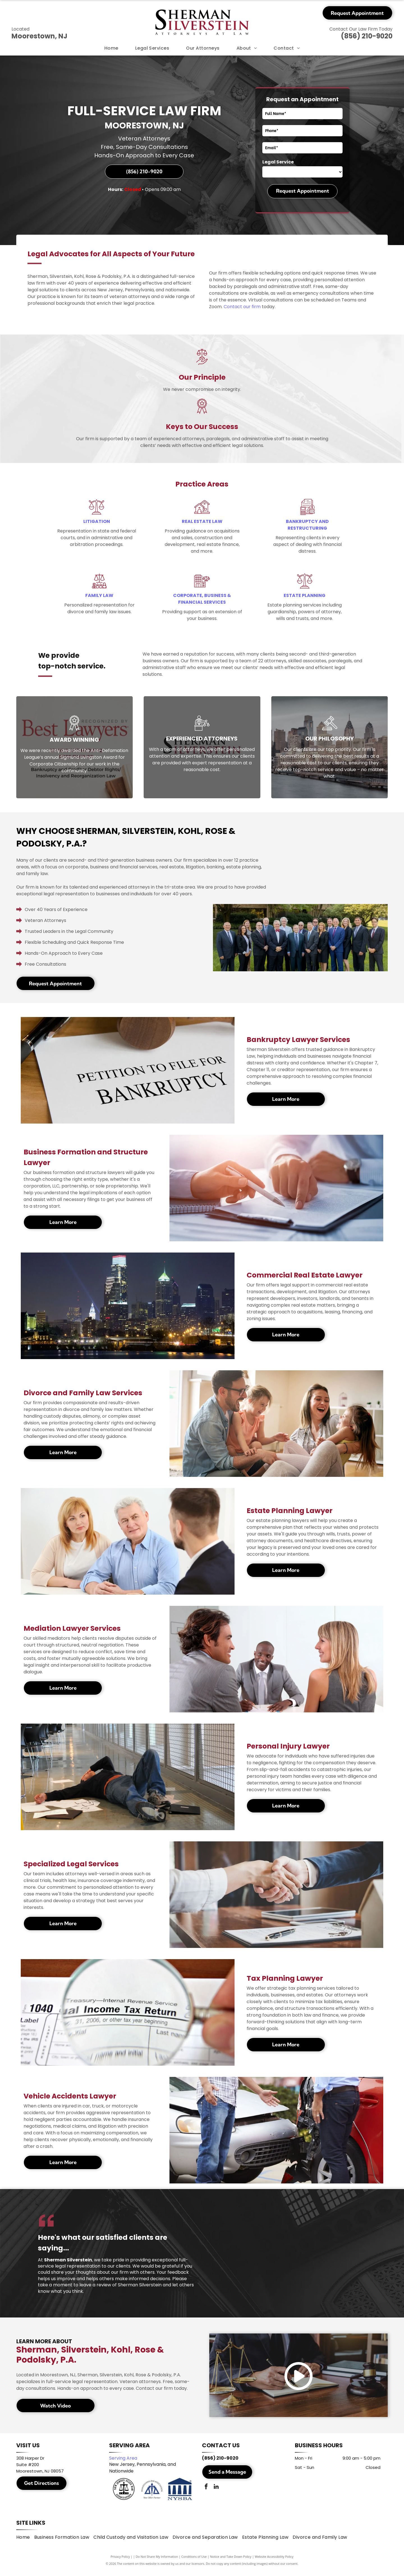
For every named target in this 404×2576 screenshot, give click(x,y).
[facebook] (206, 2491)
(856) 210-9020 (366, 36)
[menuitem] (111, 48)
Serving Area (123, 2462)
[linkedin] (216, 2491)
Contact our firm (242, 306)
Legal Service (278, 162)
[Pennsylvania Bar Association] (151, 2494)
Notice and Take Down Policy (231, 2563)
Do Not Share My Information (157, 2563)
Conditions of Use (194, 2563)
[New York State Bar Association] (179, 2494)
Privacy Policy (120, 2563)
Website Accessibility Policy (274, 2563)
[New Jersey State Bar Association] (123, 2494)
